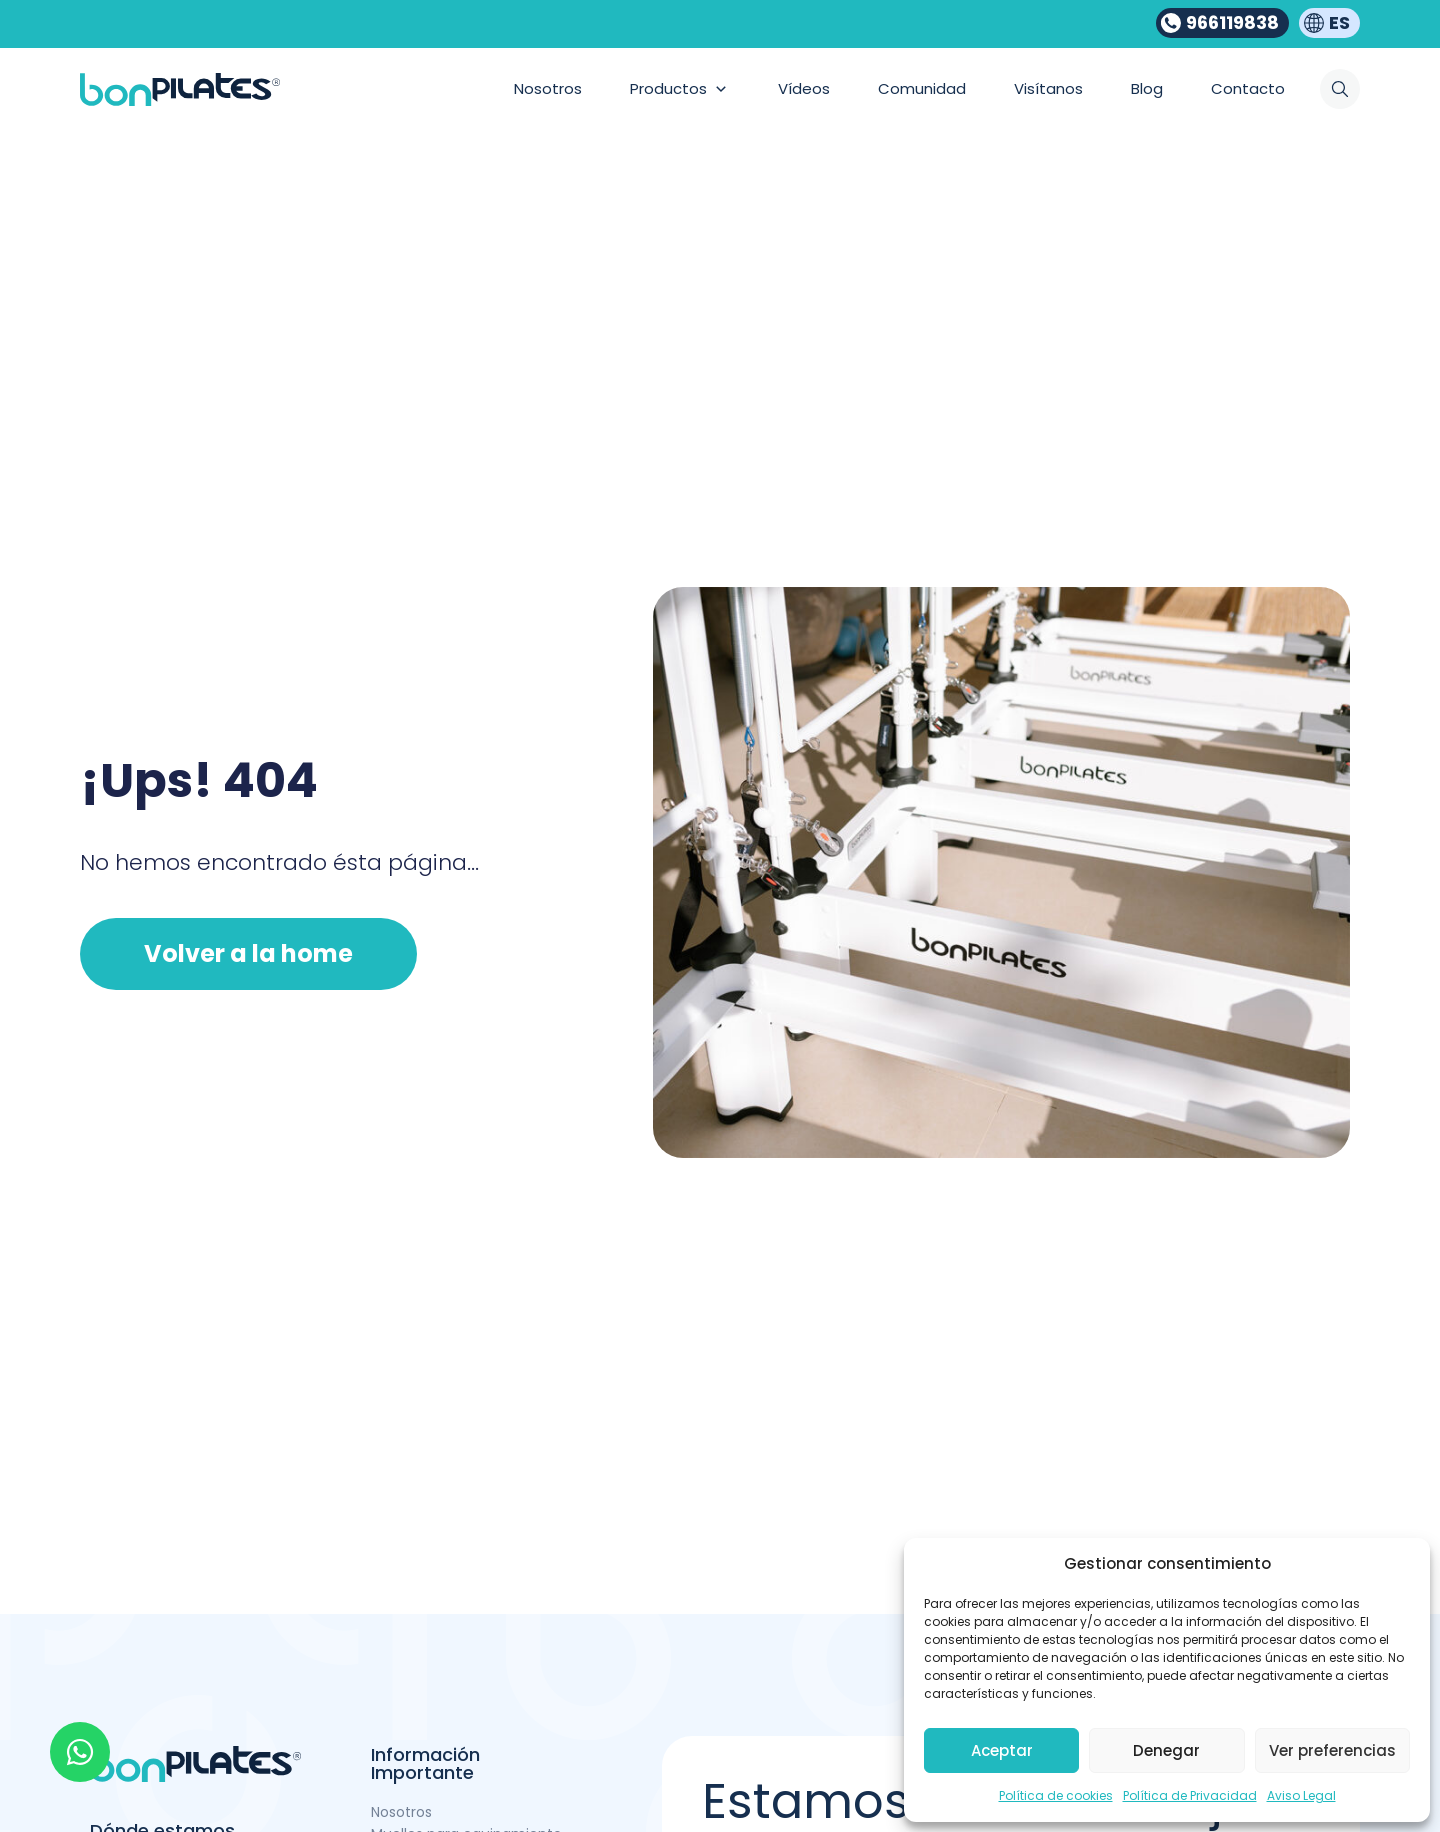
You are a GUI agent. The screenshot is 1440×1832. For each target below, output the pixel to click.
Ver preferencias (1332, 1750)
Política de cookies (1056, 1795)
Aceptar (1002, 1750)
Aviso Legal (1301, 1795)
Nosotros (401, 1812)
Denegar (1166, 1750)
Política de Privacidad (1190, 1795)
